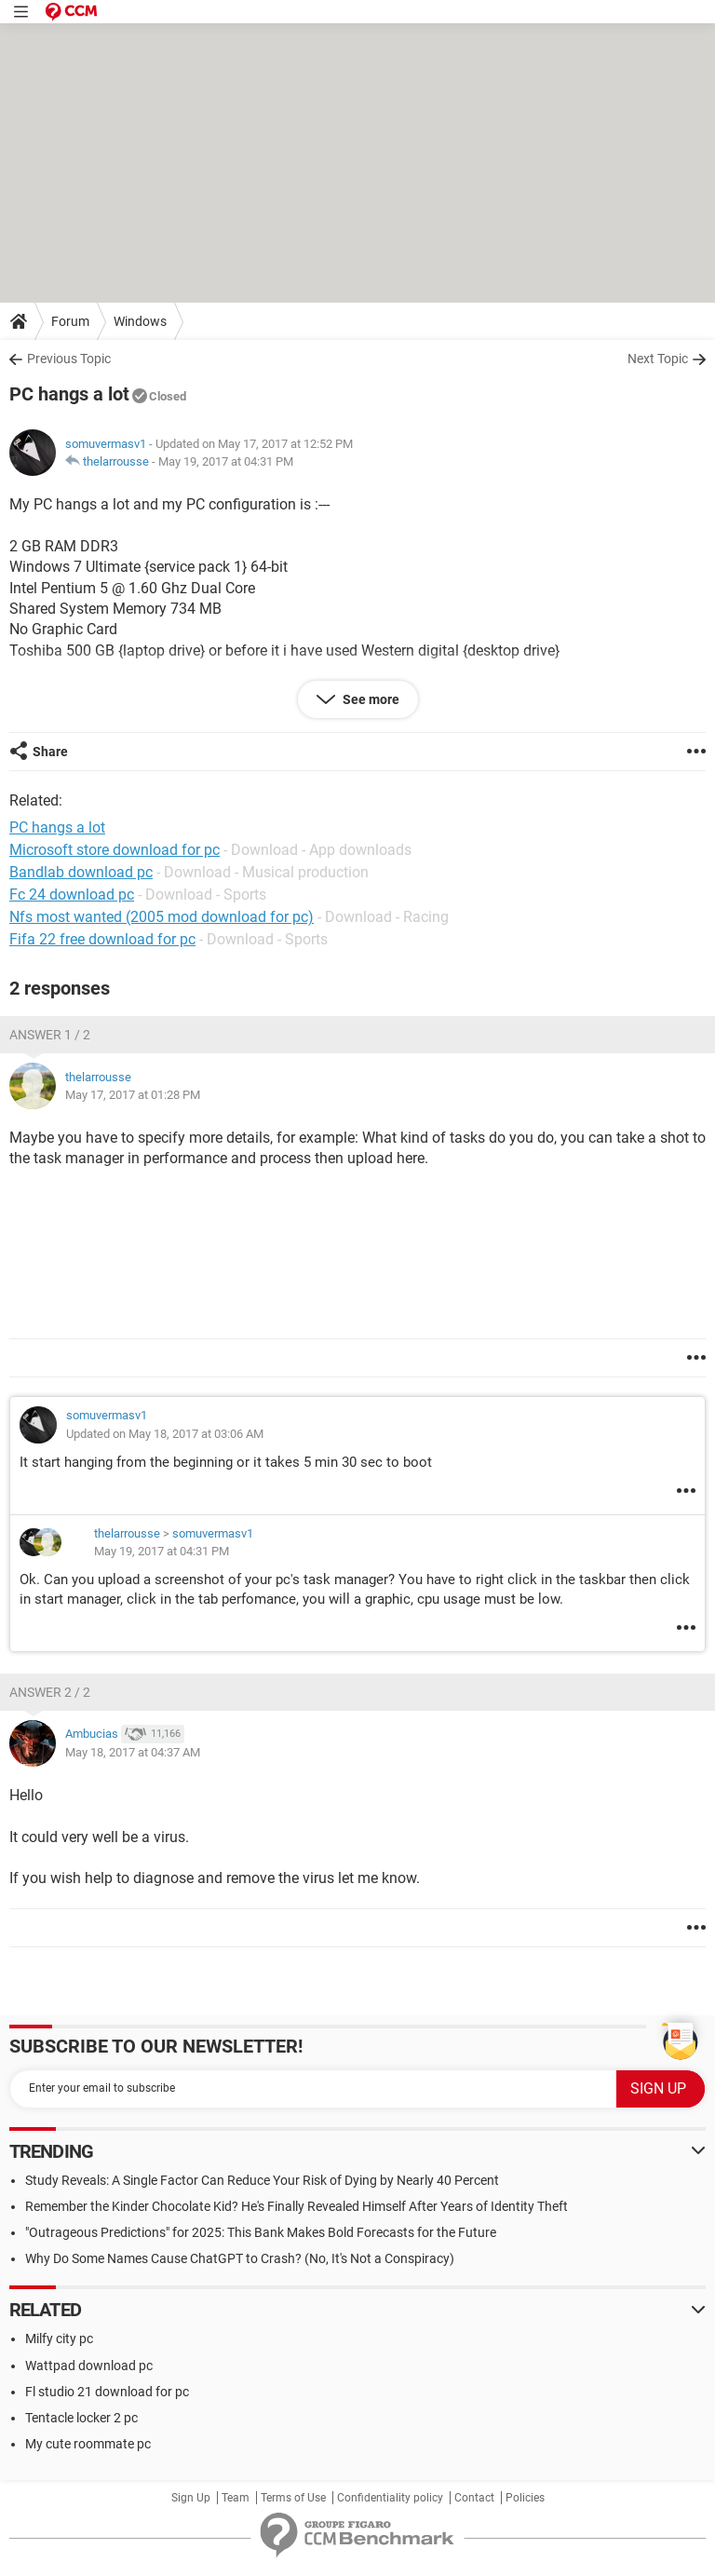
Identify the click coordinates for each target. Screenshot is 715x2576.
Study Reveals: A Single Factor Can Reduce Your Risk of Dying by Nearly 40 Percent (262, 2180)
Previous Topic (69, 358)
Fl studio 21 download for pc (107, 2391)
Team (236, 2497)
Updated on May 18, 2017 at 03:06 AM (164, 1434)
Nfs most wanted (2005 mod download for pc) (161, 917)
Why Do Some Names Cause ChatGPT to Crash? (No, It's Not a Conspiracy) (239, 2258)
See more (369, 699)
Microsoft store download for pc (114, 850)
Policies (525, 2497)
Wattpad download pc (89, 2365)
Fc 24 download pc (71, 894)
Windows (140, 321)
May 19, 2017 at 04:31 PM (225, 461)
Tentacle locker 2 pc (81, 2417)
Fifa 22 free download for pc (102, 939)
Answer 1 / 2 (49, 1034)
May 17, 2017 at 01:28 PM (132, 1095)
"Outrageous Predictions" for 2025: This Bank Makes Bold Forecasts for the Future (260, 2232)
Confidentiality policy (390, 2497)
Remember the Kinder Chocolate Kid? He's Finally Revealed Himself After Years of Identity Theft (296, 2206)
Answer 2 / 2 (49, 1692)
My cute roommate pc (88, 2443)
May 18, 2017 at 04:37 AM (132, 1752)
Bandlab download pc (81, 872)
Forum (70, 321)
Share (50, 751)
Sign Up (190, 2497)
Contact (474, 2497)
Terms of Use (293, 2497)
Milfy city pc (59, 2338)
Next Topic (657, 358)
